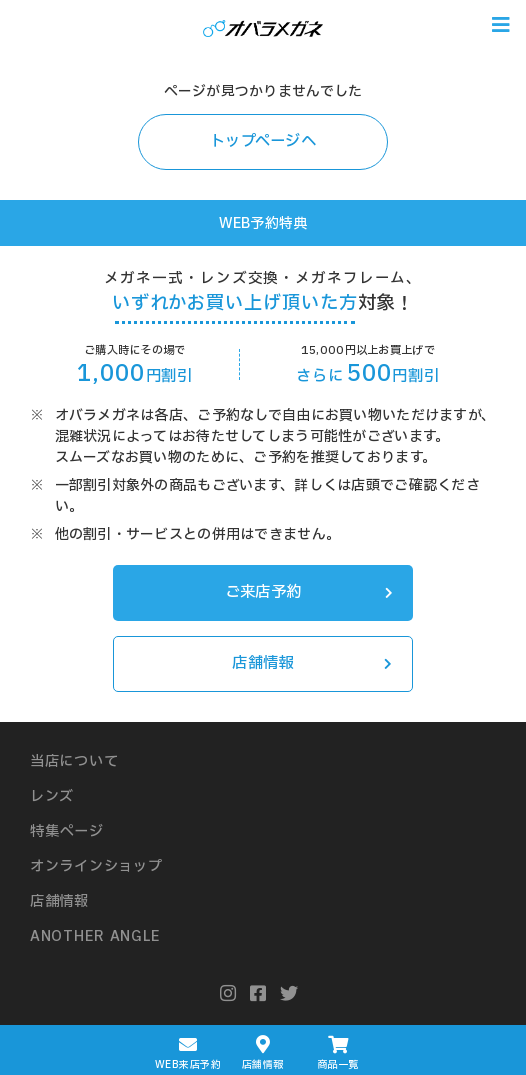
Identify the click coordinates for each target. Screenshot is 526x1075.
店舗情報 (312, 663)
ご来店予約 (309, 592)
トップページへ (263, 141)
